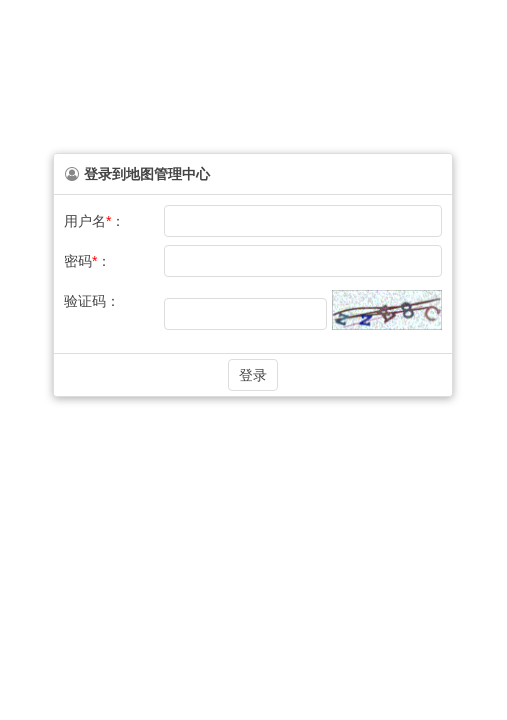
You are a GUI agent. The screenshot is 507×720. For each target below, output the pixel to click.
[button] (253, 375)
